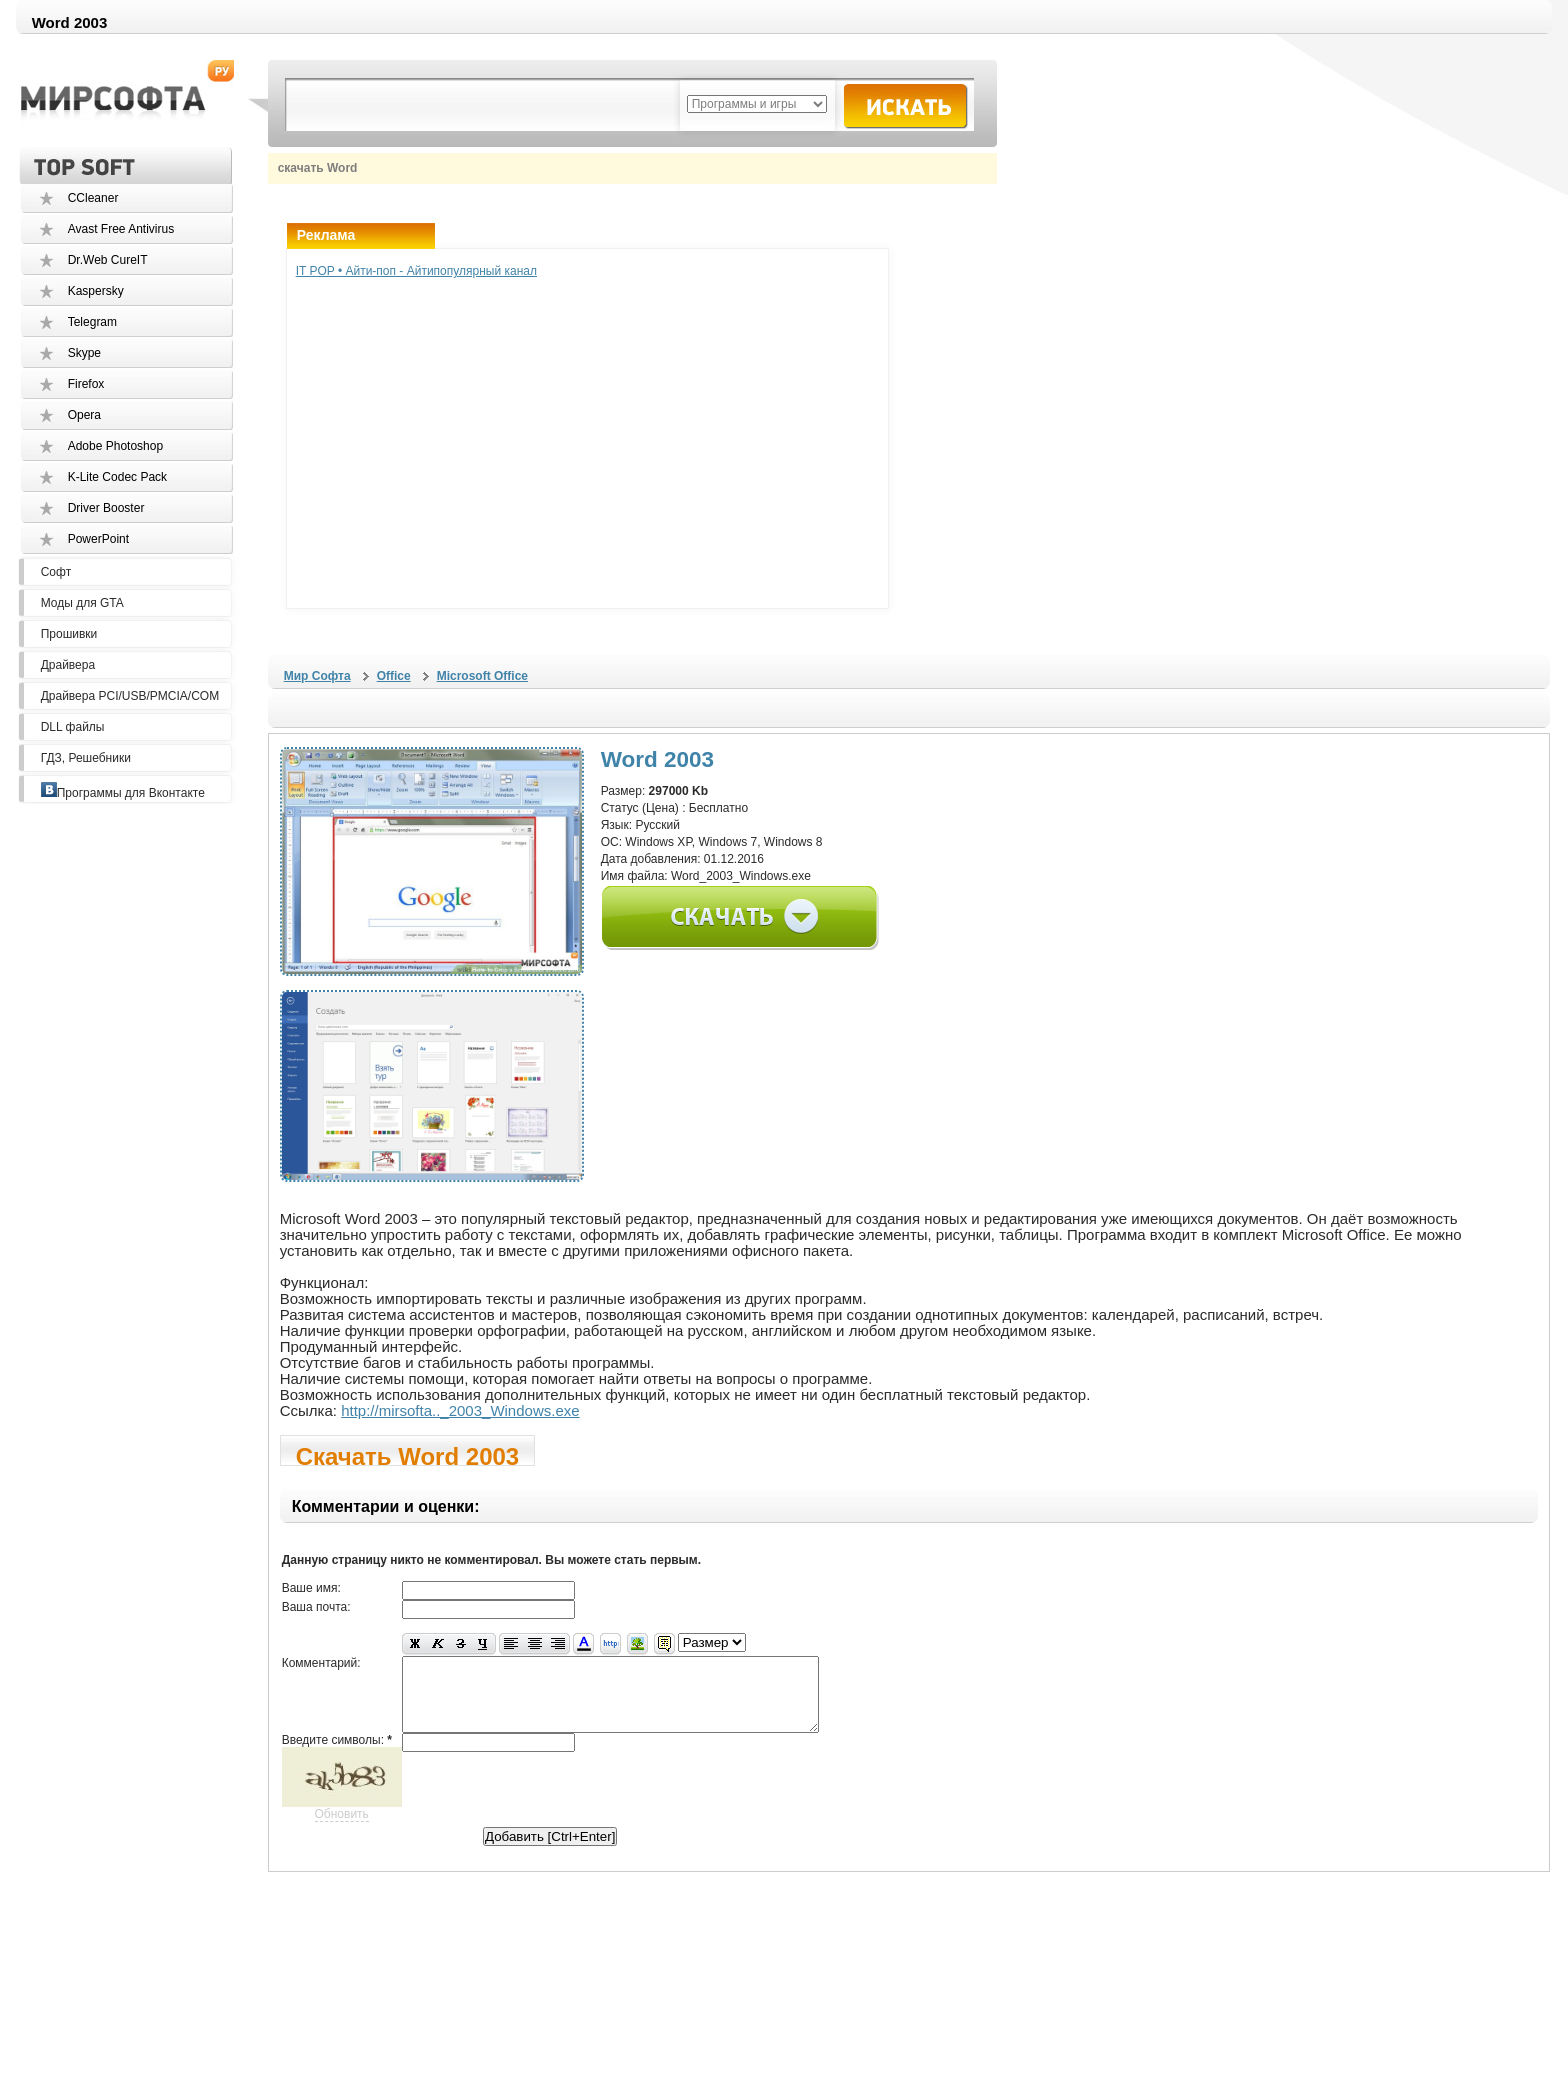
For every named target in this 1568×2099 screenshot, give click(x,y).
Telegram (92, 322)
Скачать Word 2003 (408, 1454)
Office (394, 676)
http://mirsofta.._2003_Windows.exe (460, 1410)
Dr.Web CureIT (108, 260)
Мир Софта (317, 676)
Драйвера (68, 665)
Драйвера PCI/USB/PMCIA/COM (130, 696)
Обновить (342, 1829)
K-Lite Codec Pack (117, 477)
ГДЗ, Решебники (86, 758)
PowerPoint (98, 539)
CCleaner (93, 198)
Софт (56, 572)
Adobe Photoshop (115, 446)
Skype (84, 353)
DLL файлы (73, 727)
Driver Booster (106, 508)
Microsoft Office (482, 676)
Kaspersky (96, 291)
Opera (84, 415)
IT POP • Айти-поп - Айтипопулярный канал (416, 271)
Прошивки (69, 634)
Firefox (86, 384)
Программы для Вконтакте (123, 793)
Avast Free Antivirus (121, 229)
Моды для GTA (82, 603)
